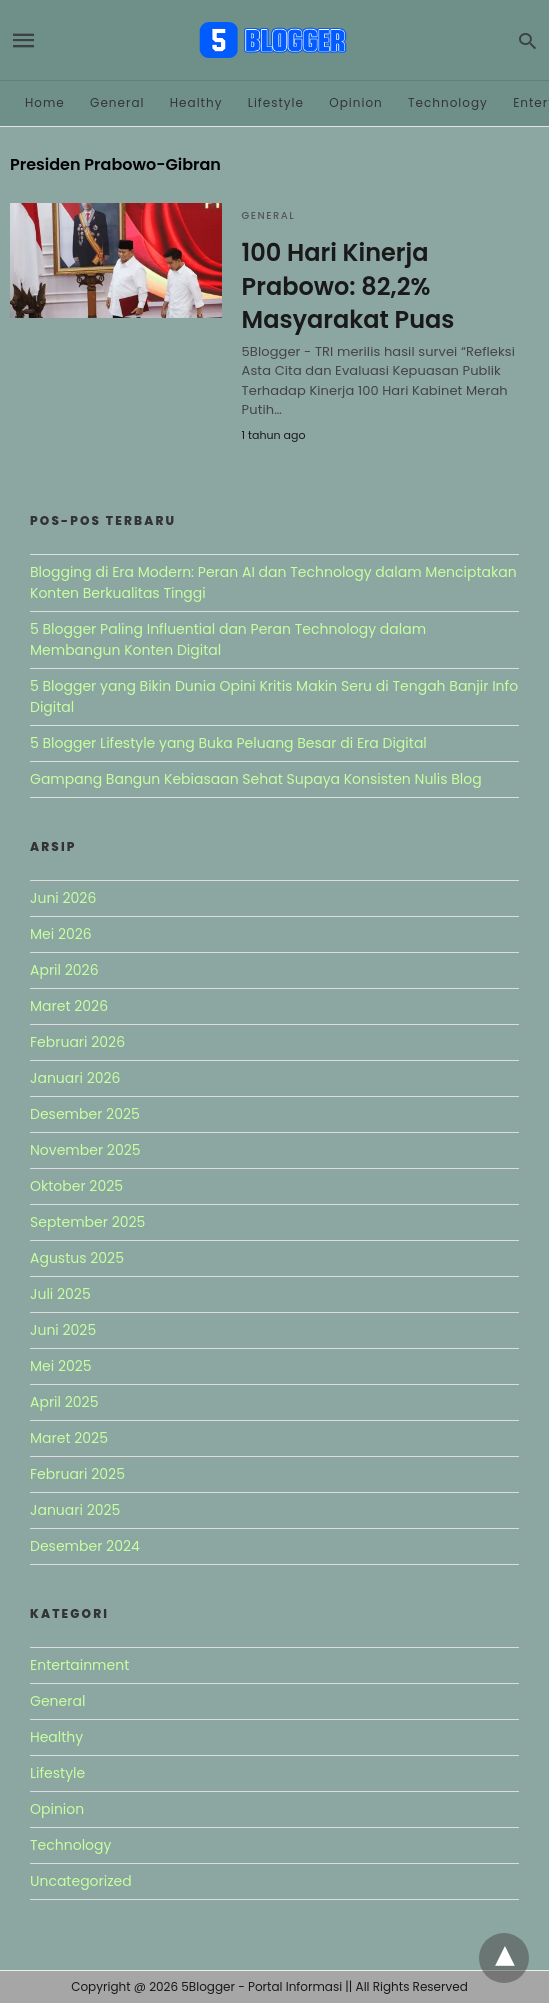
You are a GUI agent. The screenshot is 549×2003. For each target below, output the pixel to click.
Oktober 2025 (76, 1186)
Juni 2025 (63, 1330)
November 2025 (85, 1150)
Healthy (196, 102)
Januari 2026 (75, 1078)
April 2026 (64, 970)
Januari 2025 (75, 1510)
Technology (448, 102)
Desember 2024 (85, 1546)
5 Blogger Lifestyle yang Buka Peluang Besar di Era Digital (228, 743)
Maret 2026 (69, 1006)
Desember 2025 (85, 1114)
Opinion (356, 102)
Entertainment (79, 1665)
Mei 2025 (61, 1366)
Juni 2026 (63, 898)
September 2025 (87, 1222)
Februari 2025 (77, 1474)
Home (45, 102)
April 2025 (64, 1402)
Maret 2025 (69, 1438)
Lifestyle (276, 102)
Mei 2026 (61, 934)
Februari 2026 (77, 1042)
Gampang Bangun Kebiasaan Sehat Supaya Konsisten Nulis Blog (256, 779)
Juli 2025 (60, 1294)
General (117, 102)
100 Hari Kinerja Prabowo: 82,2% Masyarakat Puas (348, 286)
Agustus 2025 (77, 1258)
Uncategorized (81, 1881)
